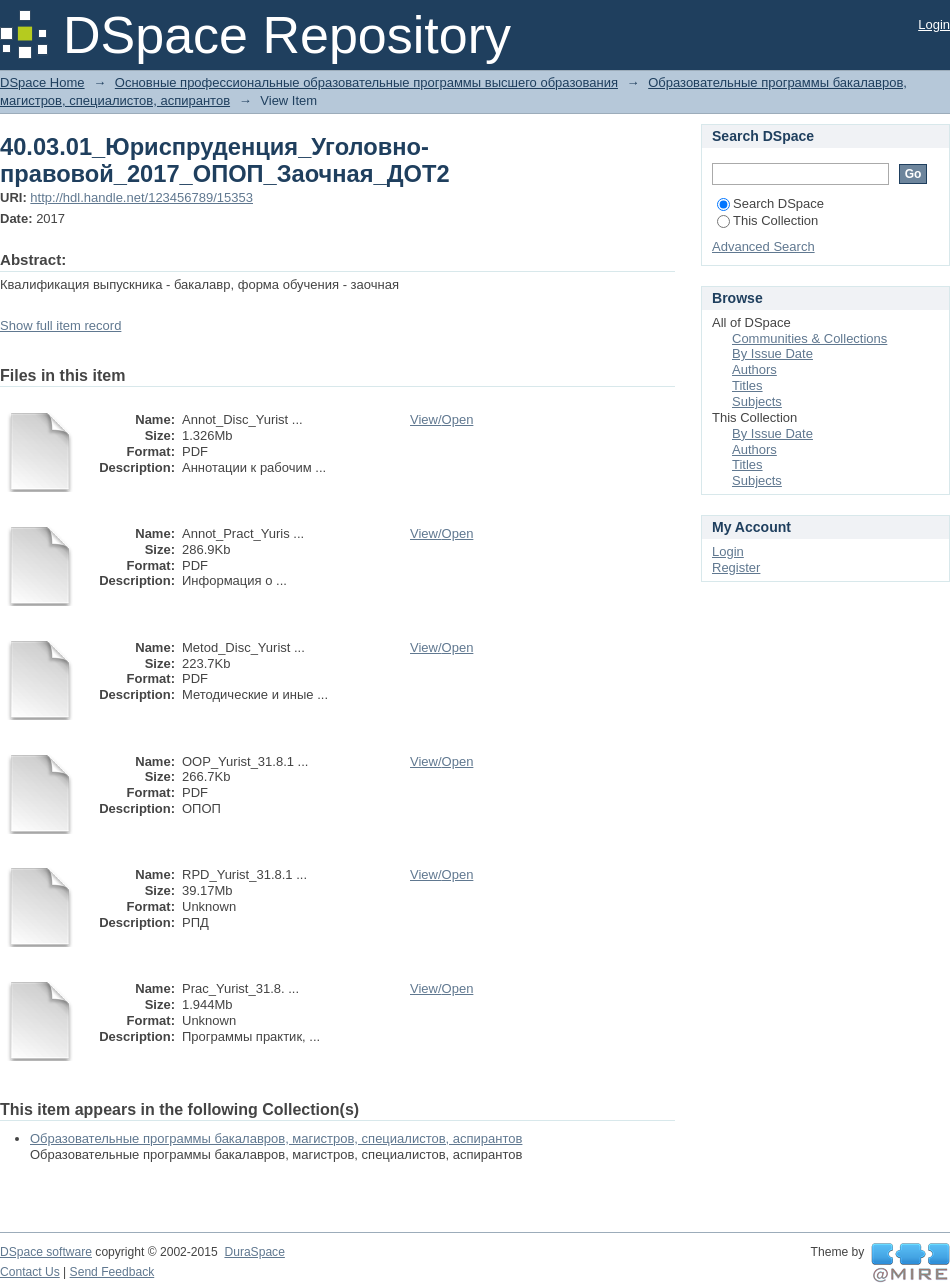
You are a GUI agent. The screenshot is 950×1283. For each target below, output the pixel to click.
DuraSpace (254, 1252)
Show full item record (60, 325)
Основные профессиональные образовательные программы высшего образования (366, 82)
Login (934, 24)
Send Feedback (112, 1272)
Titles (747, 385)
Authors (754, 369)
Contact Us (30, 1272)
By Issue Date (772, 353)
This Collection (767, 220)
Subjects (757, 401)
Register (736, 567)
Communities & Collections (809, 338)
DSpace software (46, 1252)
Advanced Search (763, 246)
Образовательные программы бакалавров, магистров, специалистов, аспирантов (276, 1138)
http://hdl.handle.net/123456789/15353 (141, 197)
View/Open (441, 419)
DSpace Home (42, 82)
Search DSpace (770, 203)
